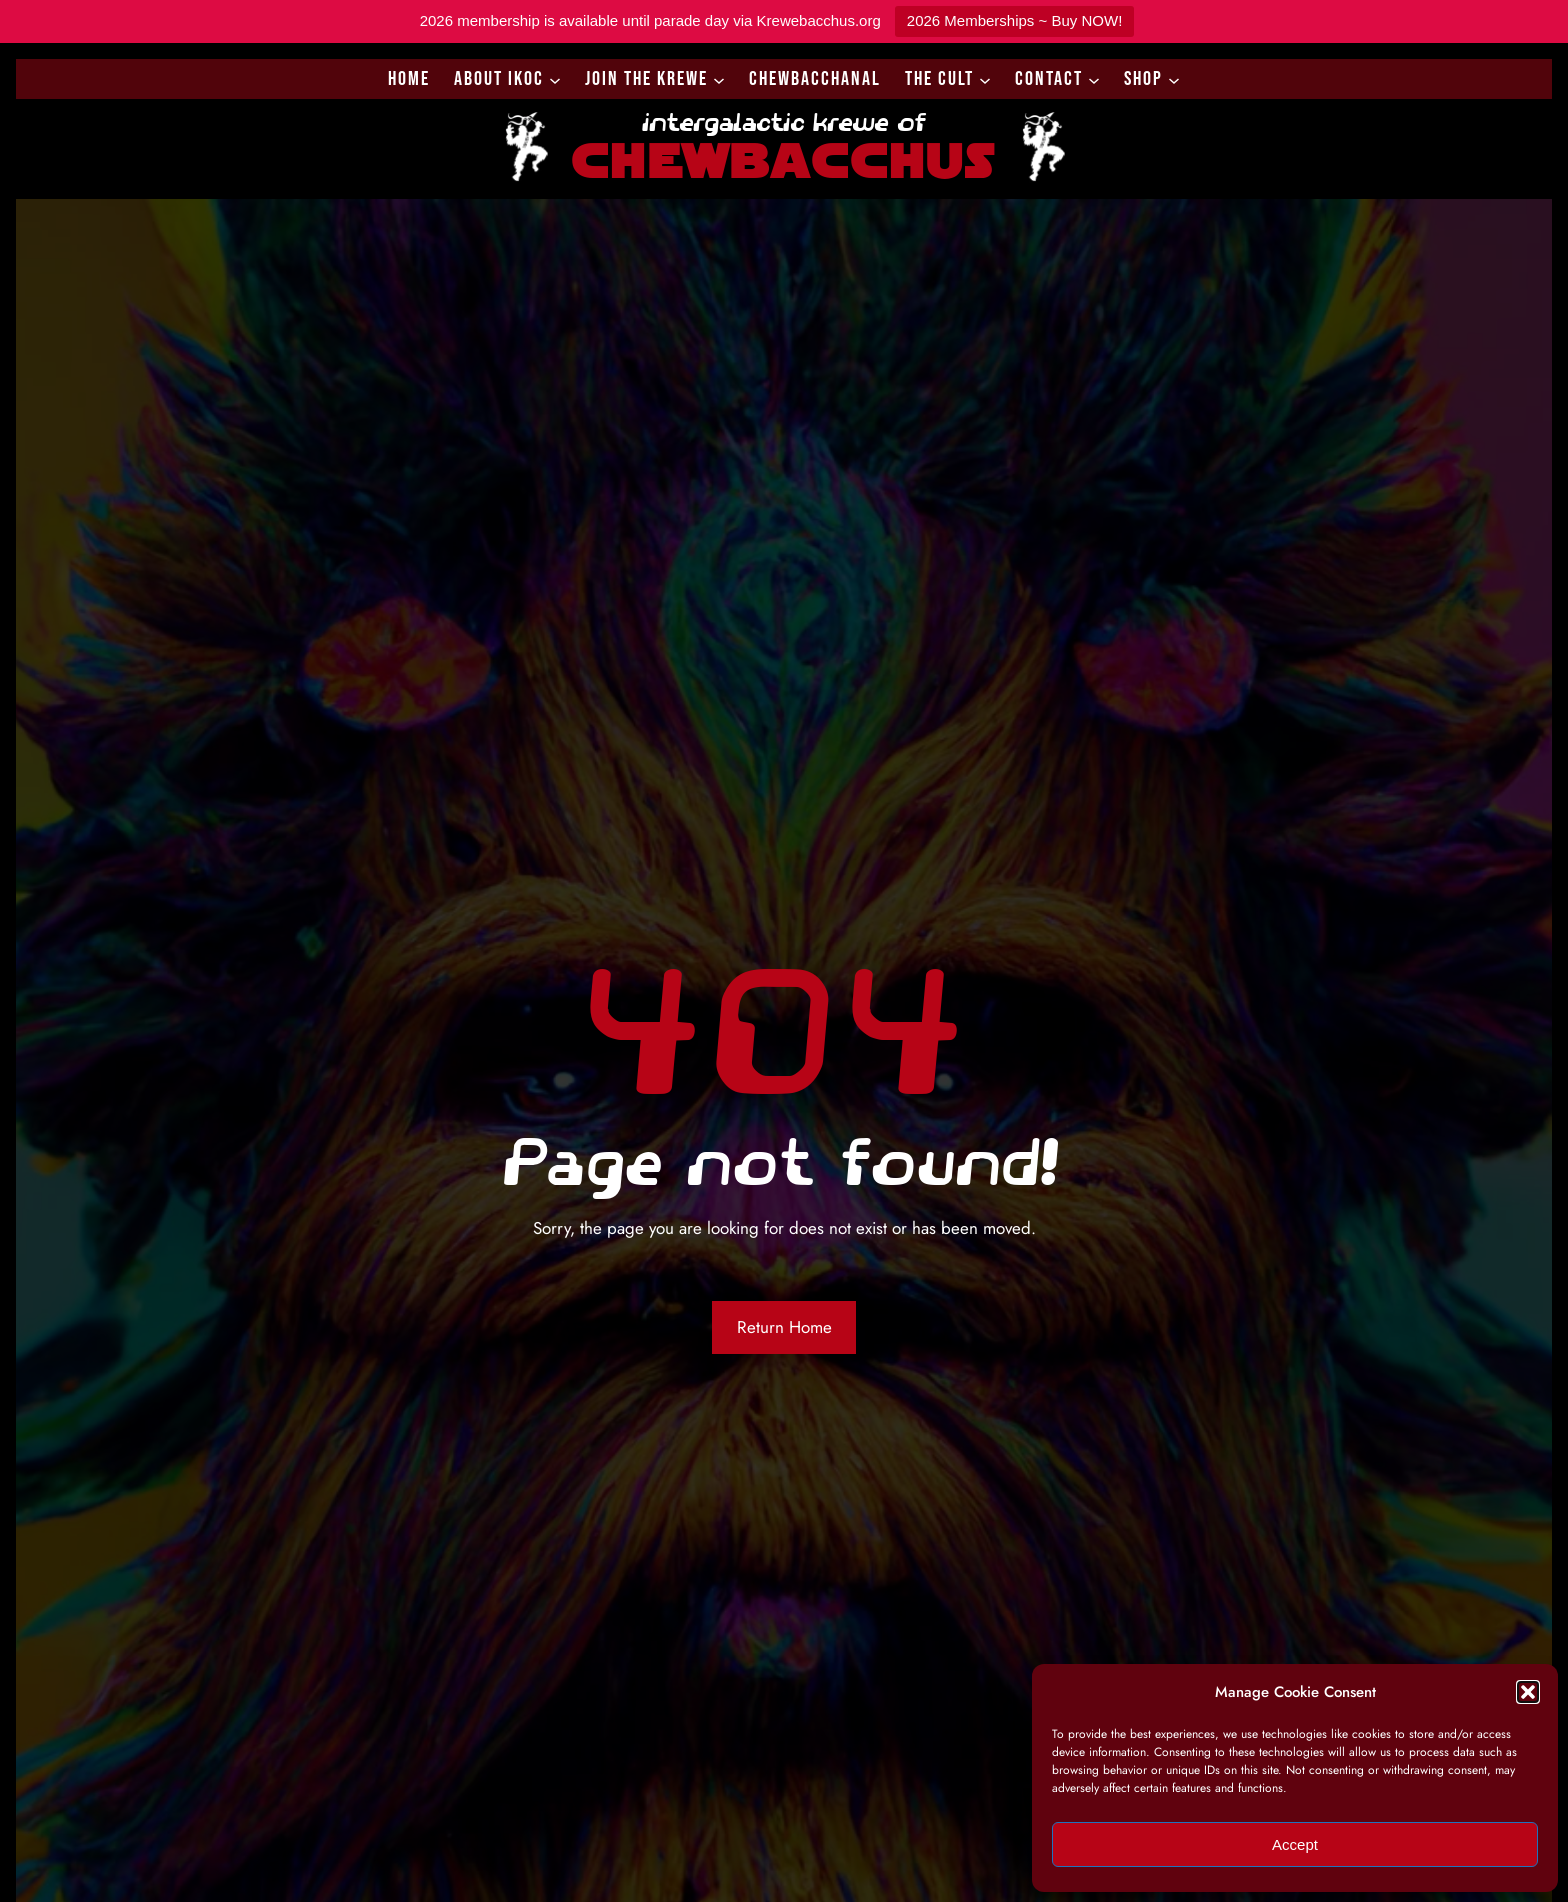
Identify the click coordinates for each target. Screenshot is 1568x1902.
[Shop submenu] (1174, 79)
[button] (1528, 1692)
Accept (1295, 1844)
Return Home (784, 1327)
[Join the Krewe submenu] (719, 79)
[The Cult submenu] (985, 79)
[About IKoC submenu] (555, 79)
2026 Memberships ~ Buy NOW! (1015, 20)
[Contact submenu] (1094, 79)
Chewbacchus (784, 157)
